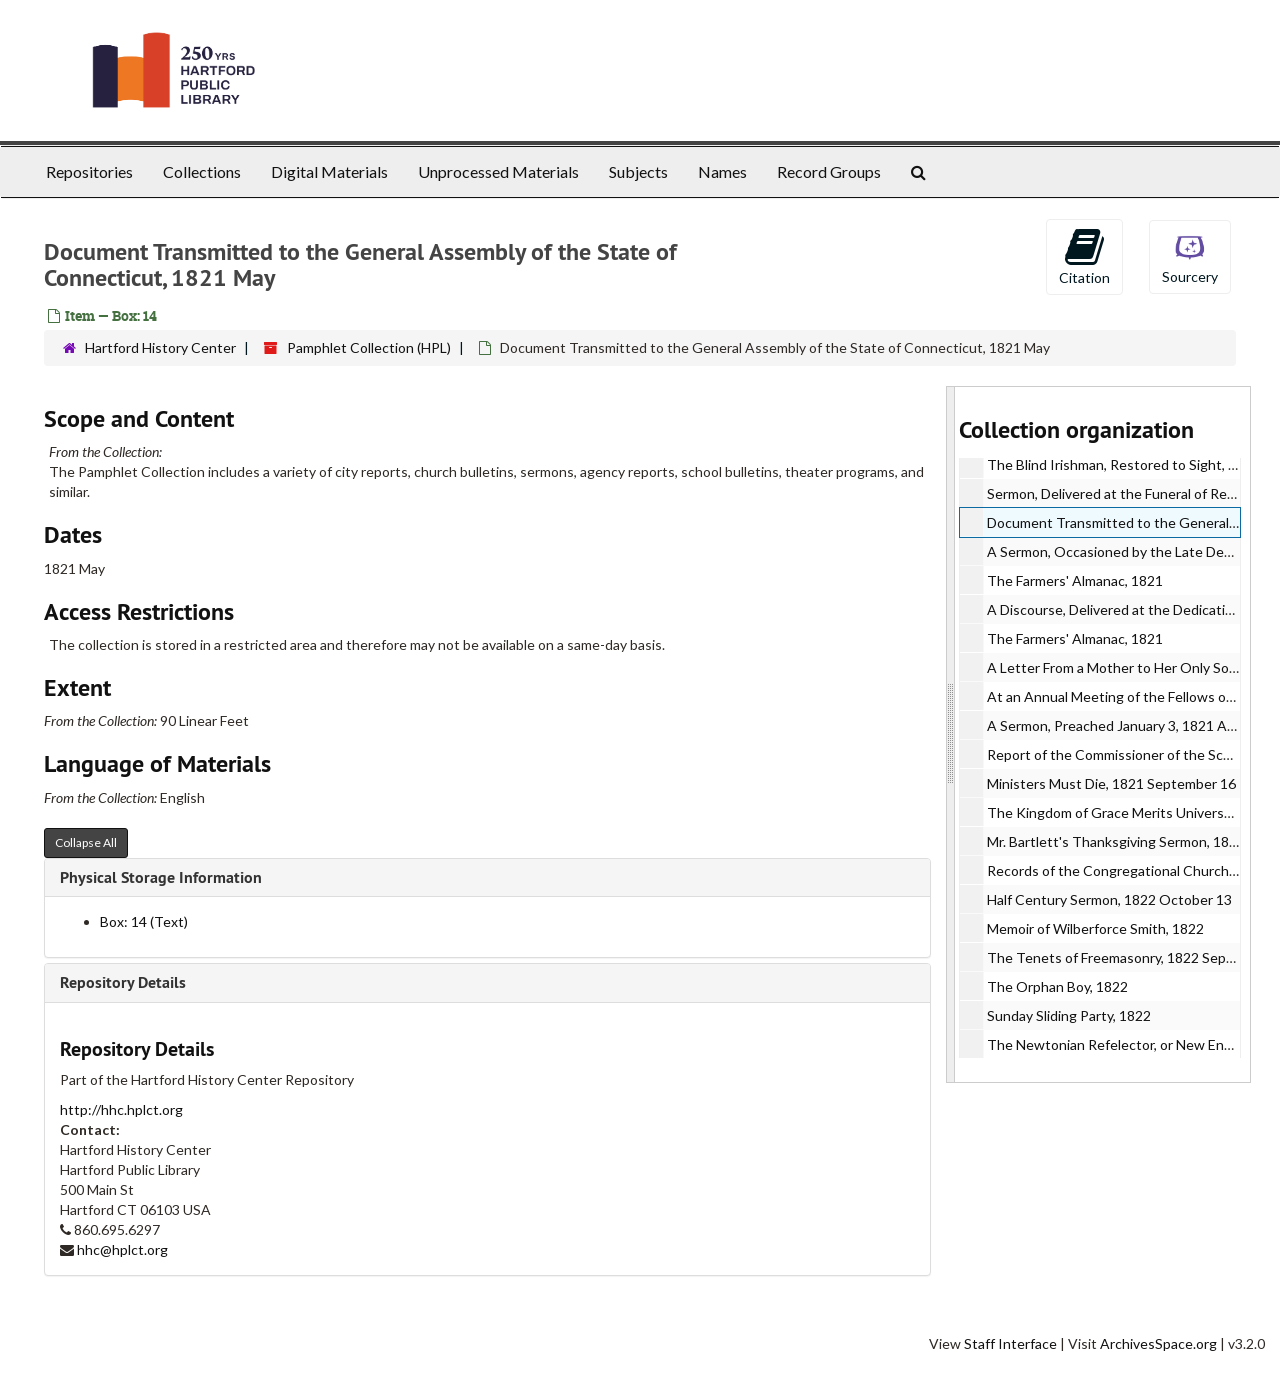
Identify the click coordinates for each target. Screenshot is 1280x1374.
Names (722, 171)
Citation (1084, 256)
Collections (202, 171)
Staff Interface (1010, 1343)
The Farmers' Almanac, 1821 (1075, 580)
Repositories (89, 171)
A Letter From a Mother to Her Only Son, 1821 (1131, 667)
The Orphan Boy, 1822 (1057, 986)
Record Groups (829, 171)
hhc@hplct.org (122, 1249)
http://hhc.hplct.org (121, 1109)
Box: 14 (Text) (144, 921)
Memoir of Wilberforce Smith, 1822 (1095, 928)
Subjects (638, 171)
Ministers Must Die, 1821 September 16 (1111, 783)
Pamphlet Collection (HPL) (369, 347)
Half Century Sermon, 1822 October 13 (1109, 899)
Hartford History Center (160, 347)
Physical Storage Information (161, 877)
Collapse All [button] (86, 842)
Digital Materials (329, 171)
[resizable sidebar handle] (951, 734)
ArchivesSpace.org (1158, 1343)
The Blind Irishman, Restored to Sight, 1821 (1123, 464)
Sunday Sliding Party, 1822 (1069, 1015)
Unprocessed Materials (498, 171)
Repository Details (123, 982)
